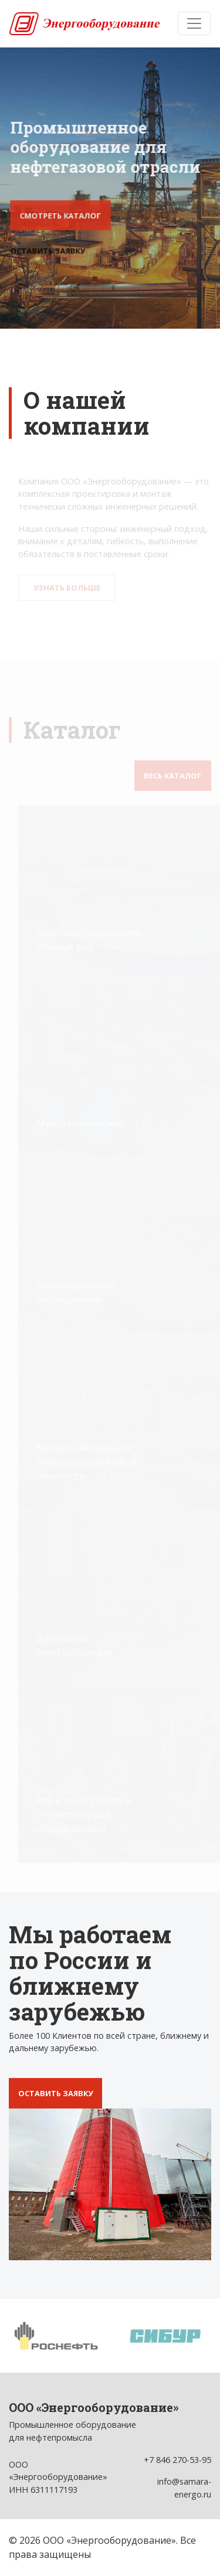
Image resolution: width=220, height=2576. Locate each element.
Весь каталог (173, 775)
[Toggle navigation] (194, 23)
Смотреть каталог (60, 215)
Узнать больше (68, 587)
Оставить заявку (48, 250)
